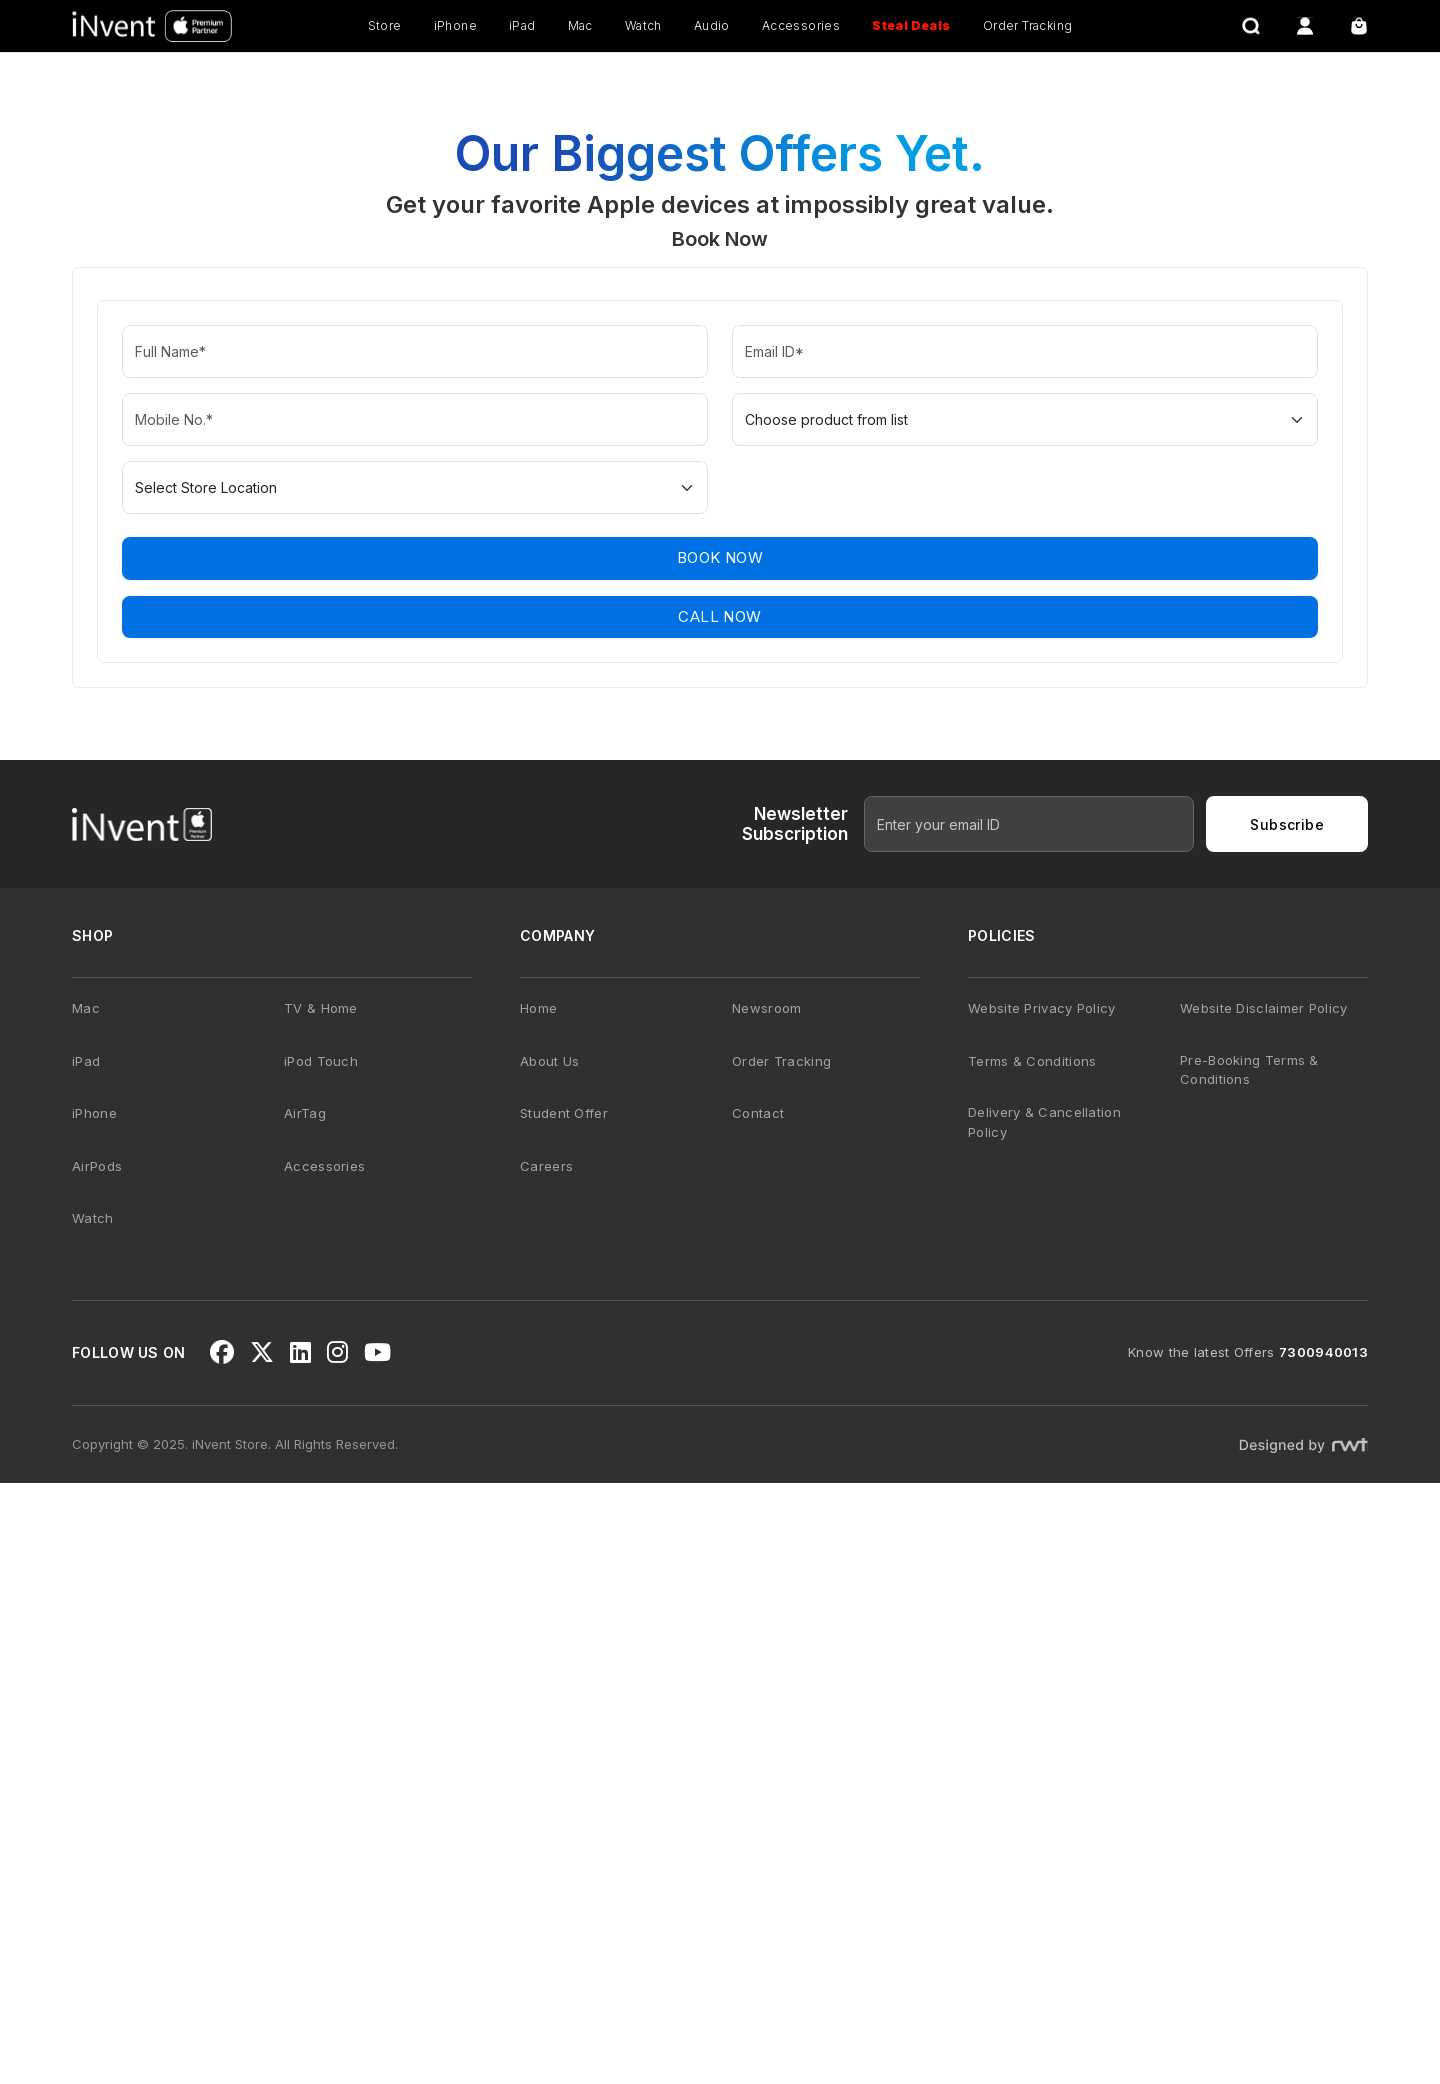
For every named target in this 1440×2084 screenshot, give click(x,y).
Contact (758, 1713)
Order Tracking (1028, 25)
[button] (720, 639)
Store (385, 25)
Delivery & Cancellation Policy (1044, 1722)
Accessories (801, 25)
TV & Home (321, 1608)
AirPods (97, 1766)
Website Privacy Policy (1042, 1608)
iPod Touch (321, 1661)
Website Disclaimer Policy (1264, 1608)
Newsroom (766, 1608)
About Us (549, 1661)
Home (538, 1608)
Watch (643, 25)
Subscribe (1287, 1424)
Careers (546, 1766)
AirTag (305, 1713)
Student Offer (564, 1713)
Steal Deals (911, 25)
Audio (712, 25)
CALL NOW (719, 1216)
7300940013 (1323, 1953)
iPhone (455, 25)
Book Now (720, 1158)
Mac (580, 25)
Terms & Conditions (1032, 1661)
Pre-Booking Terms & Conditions (1249, 1670)
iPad (522, 25)
